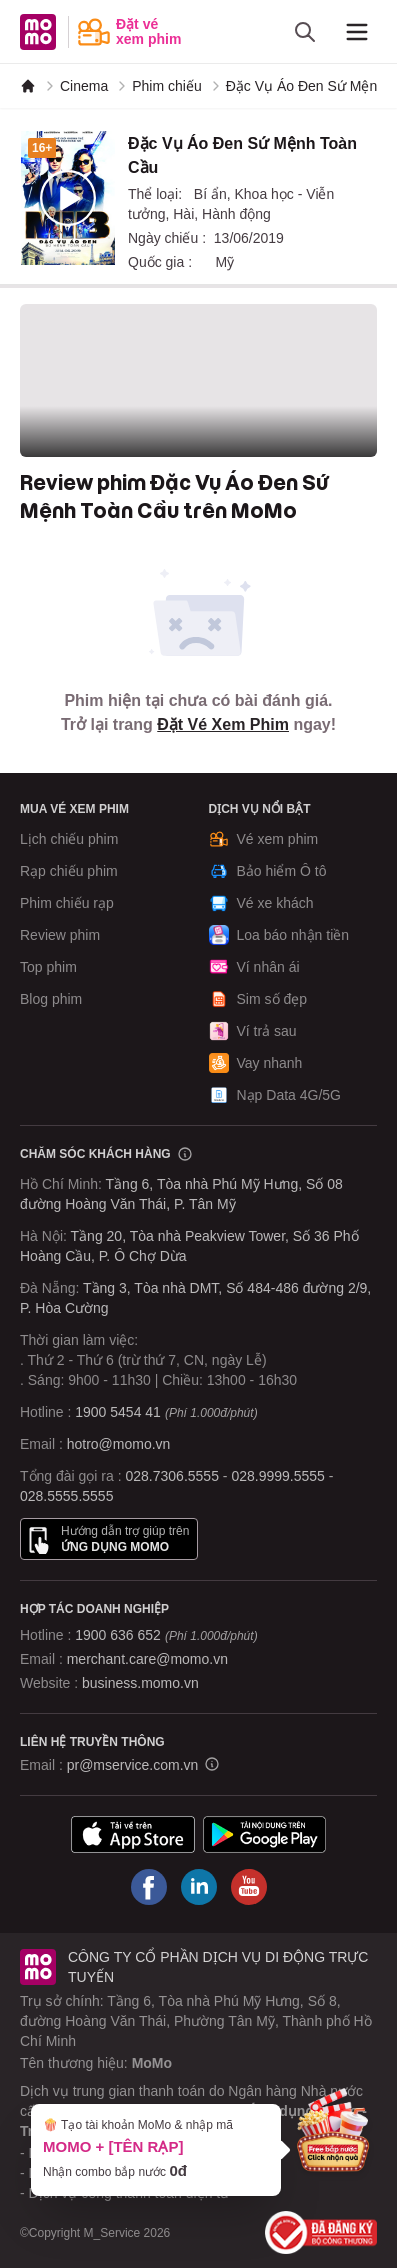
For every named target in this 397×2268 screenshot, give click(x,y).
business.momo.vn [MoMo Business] (140, 1683)
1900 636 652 (166, 1635)
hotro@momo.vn (119, 1444)
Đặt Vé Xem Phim (223, 724)
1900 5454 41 (118, 1412)
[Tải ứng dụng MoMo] (133, 1834)
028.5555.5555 (66, 1496)
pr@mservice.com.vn (133, 1765)
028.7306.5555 (172, 1476)
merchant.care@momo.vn (147, 1659)
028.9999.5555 (277, 1476)
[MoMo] (28, 86)
